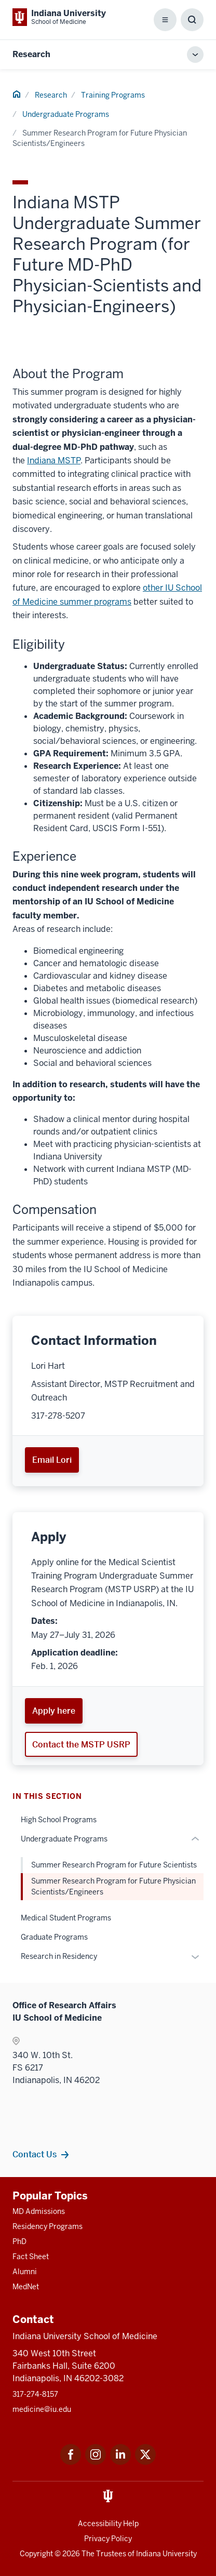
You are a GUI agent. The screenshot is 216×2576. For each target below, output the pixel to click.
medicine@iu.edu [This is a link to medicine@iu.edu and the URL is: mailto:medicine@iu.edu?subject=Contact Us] (41, 2409)
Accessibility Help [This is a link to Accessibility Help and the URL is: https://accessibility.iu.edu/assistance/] (108, 2523)
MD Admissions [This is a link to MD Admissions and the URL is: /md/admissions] (38, 2211)
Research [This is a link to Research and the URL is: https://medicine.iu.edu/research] (31, 54)
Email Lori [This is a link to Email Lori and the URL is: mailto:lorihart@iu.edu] (52, 1459)
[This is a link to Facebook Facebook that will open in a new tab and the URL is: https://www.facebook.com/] (70, 2462)
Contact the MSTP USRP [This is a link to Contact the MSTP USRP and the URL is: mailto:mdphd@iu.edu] (81, 1744)
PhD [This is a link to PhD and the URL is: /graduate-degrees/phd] (19, 2241)
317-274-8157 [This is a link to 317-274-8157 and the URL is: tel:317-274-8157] (35, 2394)
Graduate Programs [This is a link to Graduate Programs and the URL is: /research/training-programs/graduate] (54, 1937)
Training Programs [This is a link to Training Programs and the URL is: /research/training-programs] (113, 95)
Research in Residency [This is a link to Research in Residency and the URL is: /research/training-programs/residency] (59, 1956)
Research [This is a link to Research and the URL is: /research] (51, 95)
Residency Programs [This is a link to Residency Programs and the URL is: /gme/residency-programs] (47, 2226)
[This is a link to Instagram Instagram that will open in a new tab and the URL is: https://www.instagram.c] (95, 2462)
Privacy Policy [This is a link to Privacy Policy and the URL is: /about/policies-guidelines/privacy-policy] (108, 2538)
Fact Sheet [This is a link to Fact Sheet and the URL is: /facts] (30, 2256)
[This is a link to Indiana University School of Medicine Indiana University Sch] (59, 17)
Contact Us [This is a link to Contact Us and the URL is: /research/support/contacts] (34, 2154)
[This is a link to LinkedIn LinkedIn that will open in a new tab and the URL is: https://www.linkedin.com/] (120, 2462)
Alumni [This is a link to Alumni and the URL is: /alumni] (24, 2271)
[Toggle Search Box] (192, 19)
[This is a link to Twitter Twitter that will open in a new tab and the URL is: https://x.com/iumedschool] (145, 2462)
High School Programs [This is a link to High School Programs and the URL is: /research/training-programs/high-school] (59, 1819)
